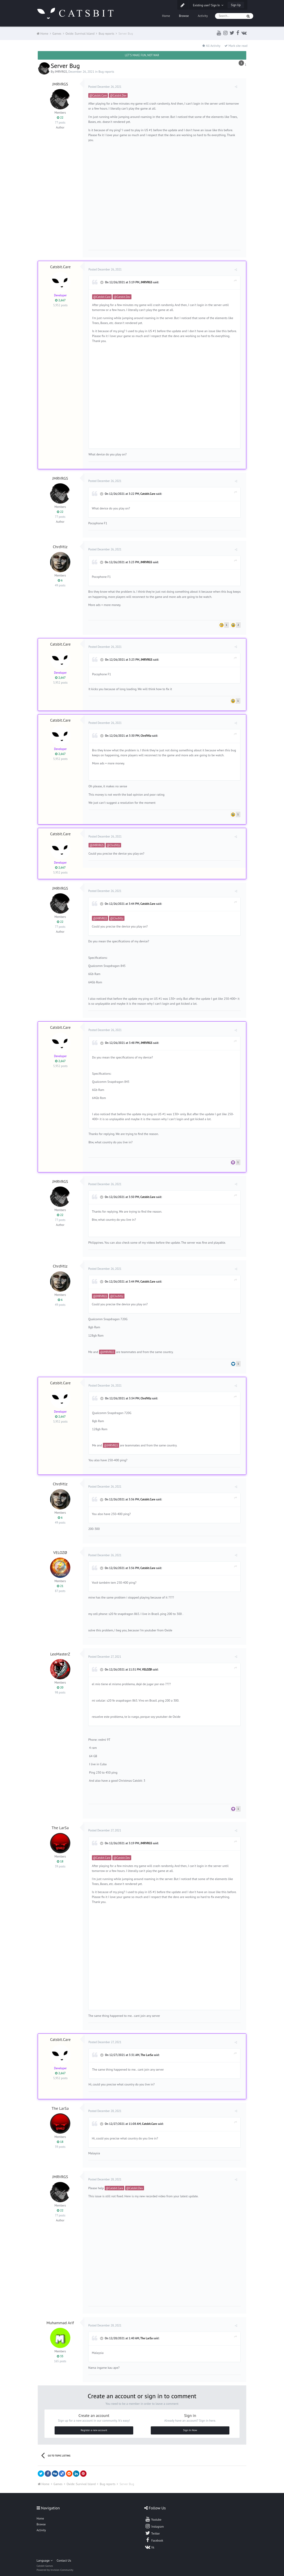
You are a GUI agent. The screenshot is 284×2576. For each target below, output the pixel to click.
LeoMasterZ (60, 1651)
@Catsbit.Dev (119, 95)
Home (166, 16)
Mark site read (235, 46)
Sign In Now (190, 2425)
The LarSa (60, 1825)
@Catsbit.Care (99, 95)
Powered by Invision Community (55, 2565)
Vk (149, 2541)
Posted (106, 87)
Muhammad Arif (60, 2317)
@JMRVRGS (98, 842)
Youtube (153, 2513)
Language (45, 2555)
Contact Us (64, 2555)
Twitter (152, 2527)
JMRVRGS (61, 72)
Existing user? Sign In (208, 5)
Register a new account (94, 2425)
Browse (184, 16)
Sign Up (236, 5)
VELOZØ (60, 1549)
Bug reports (106, 72)
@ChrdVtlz (114, 842)
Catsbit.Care (60, 265)
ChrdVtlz (60, 544)
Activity (203, 16)
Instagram (154, 2520)
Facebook (154, 2534)
